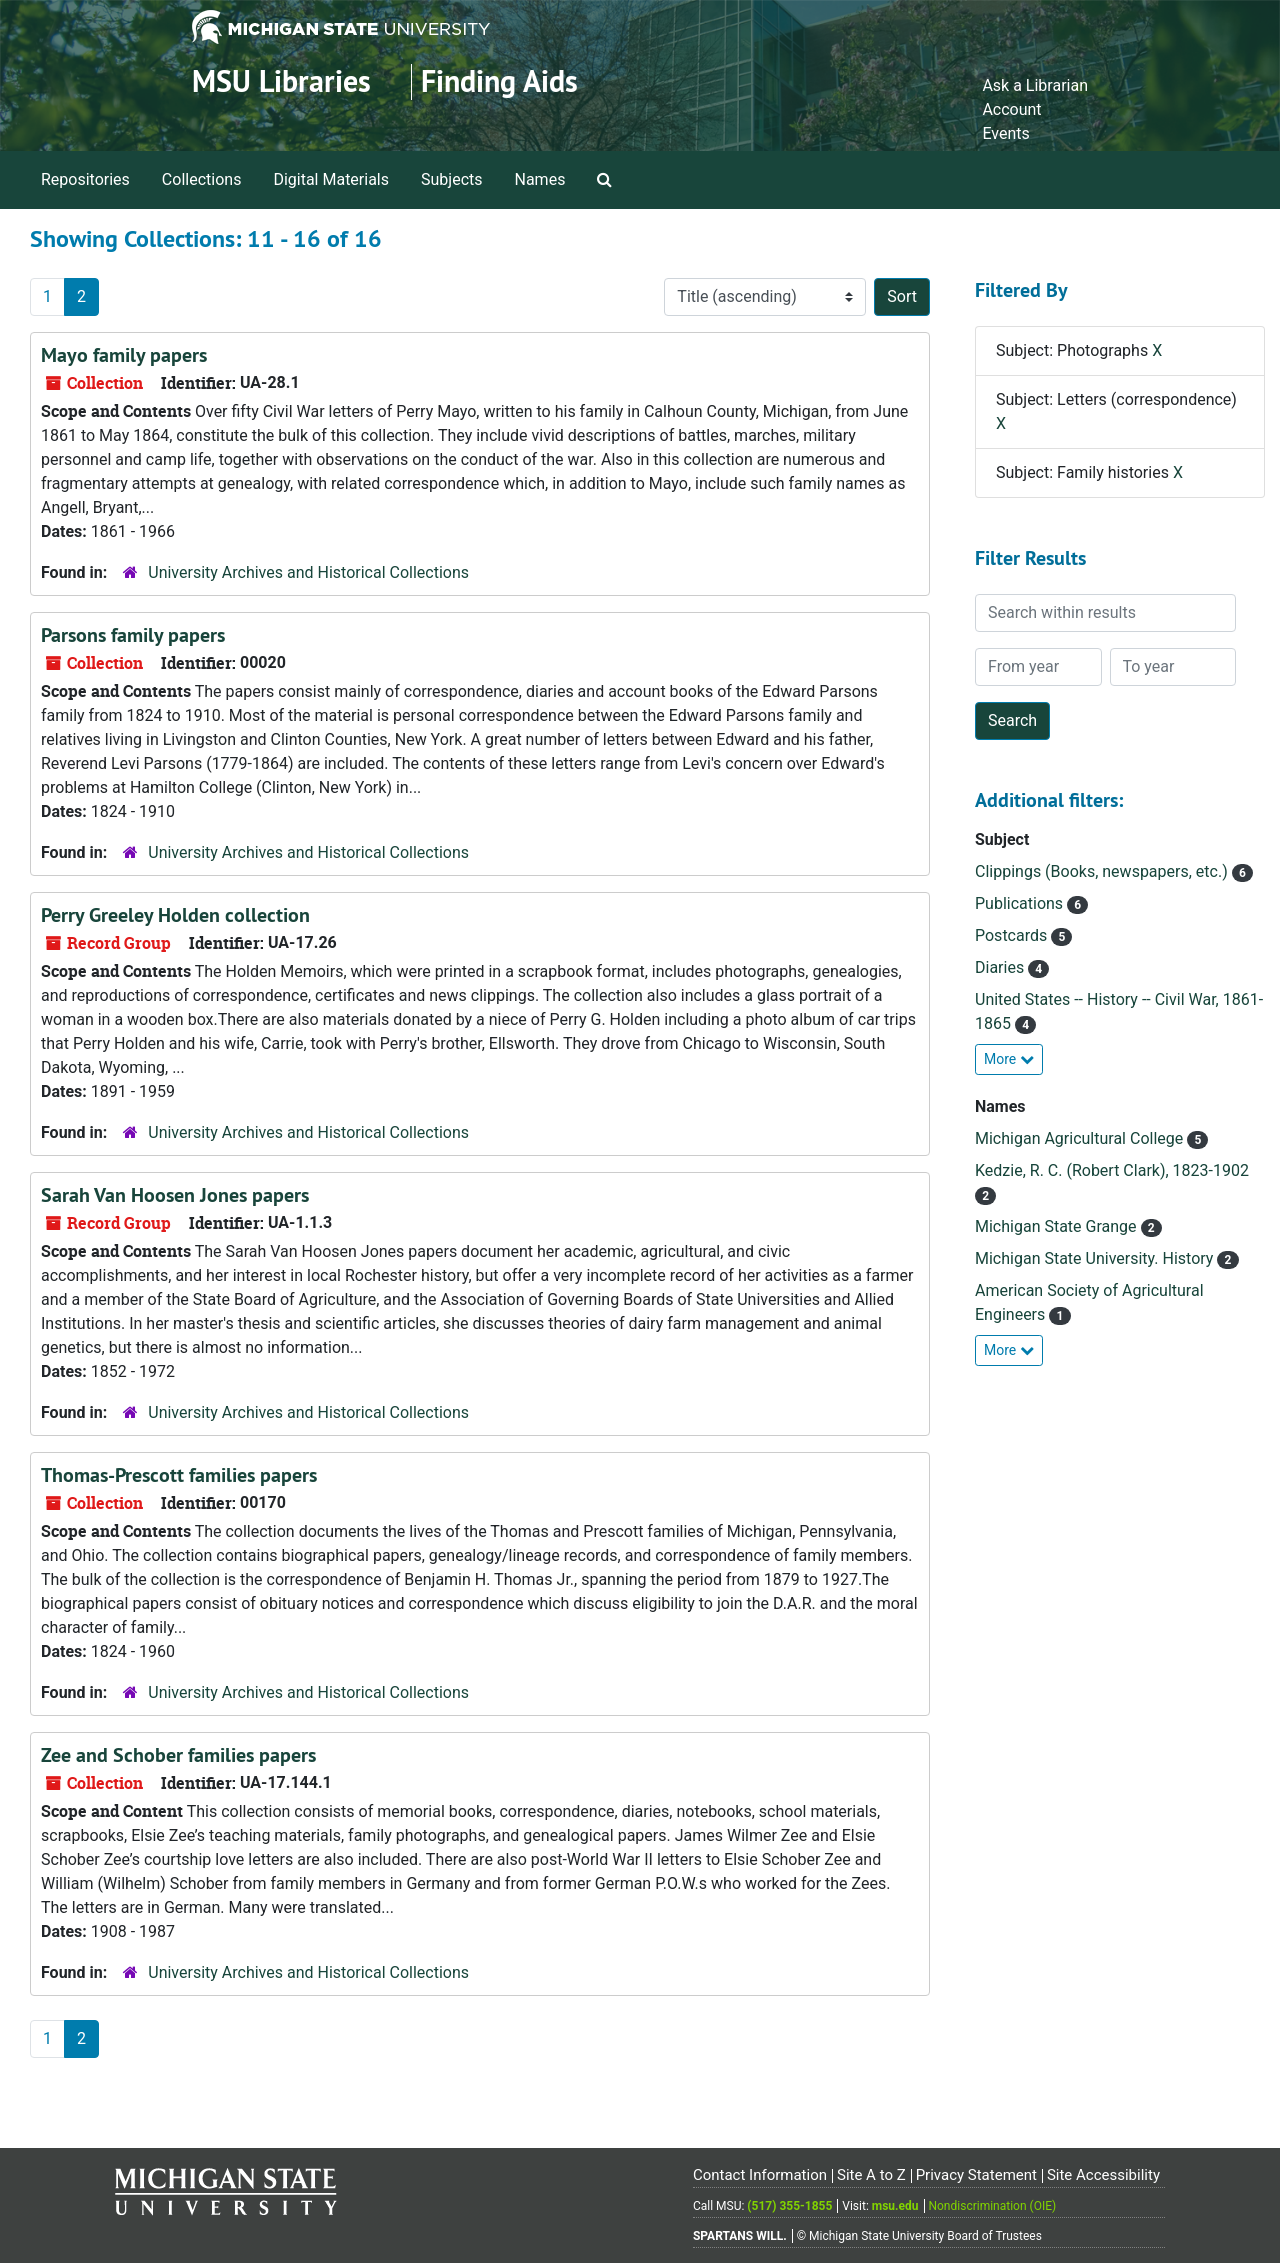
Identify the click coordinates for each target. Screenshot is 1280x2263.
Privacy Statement (976, 2175)
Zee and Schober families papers (178, 1755)
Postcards (1013, 935)
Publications (1021, 903)
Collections (202, 179)
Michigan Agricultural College (1081, 1138)
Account (1011, 109)
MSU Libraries (281, 81)
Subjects (451, 179)
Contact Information (760, 2175)
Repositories (85, 179)
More (1009, 1059)
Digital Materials (331, 179)
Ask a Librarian (1035, 85)
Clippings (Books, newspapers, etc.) (1103, 871)
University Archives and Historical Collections (308, 572)
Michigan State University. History (1096, 1258)
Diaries (1001, 967)
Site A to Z (871, 2175)
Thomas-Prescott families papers (179, 1475)
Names (540, 179)
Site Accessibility (1103, 2175)
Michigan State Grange (1058, 1226)
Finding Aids (499, 81)
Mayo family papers (124, 355)
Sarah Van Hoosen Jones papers (175, 1195)
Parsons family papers (133, 635)
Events (1005, 133)
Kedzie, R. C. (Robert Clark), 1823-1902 (1112, 1170)
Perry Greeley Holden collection (175, 915)
